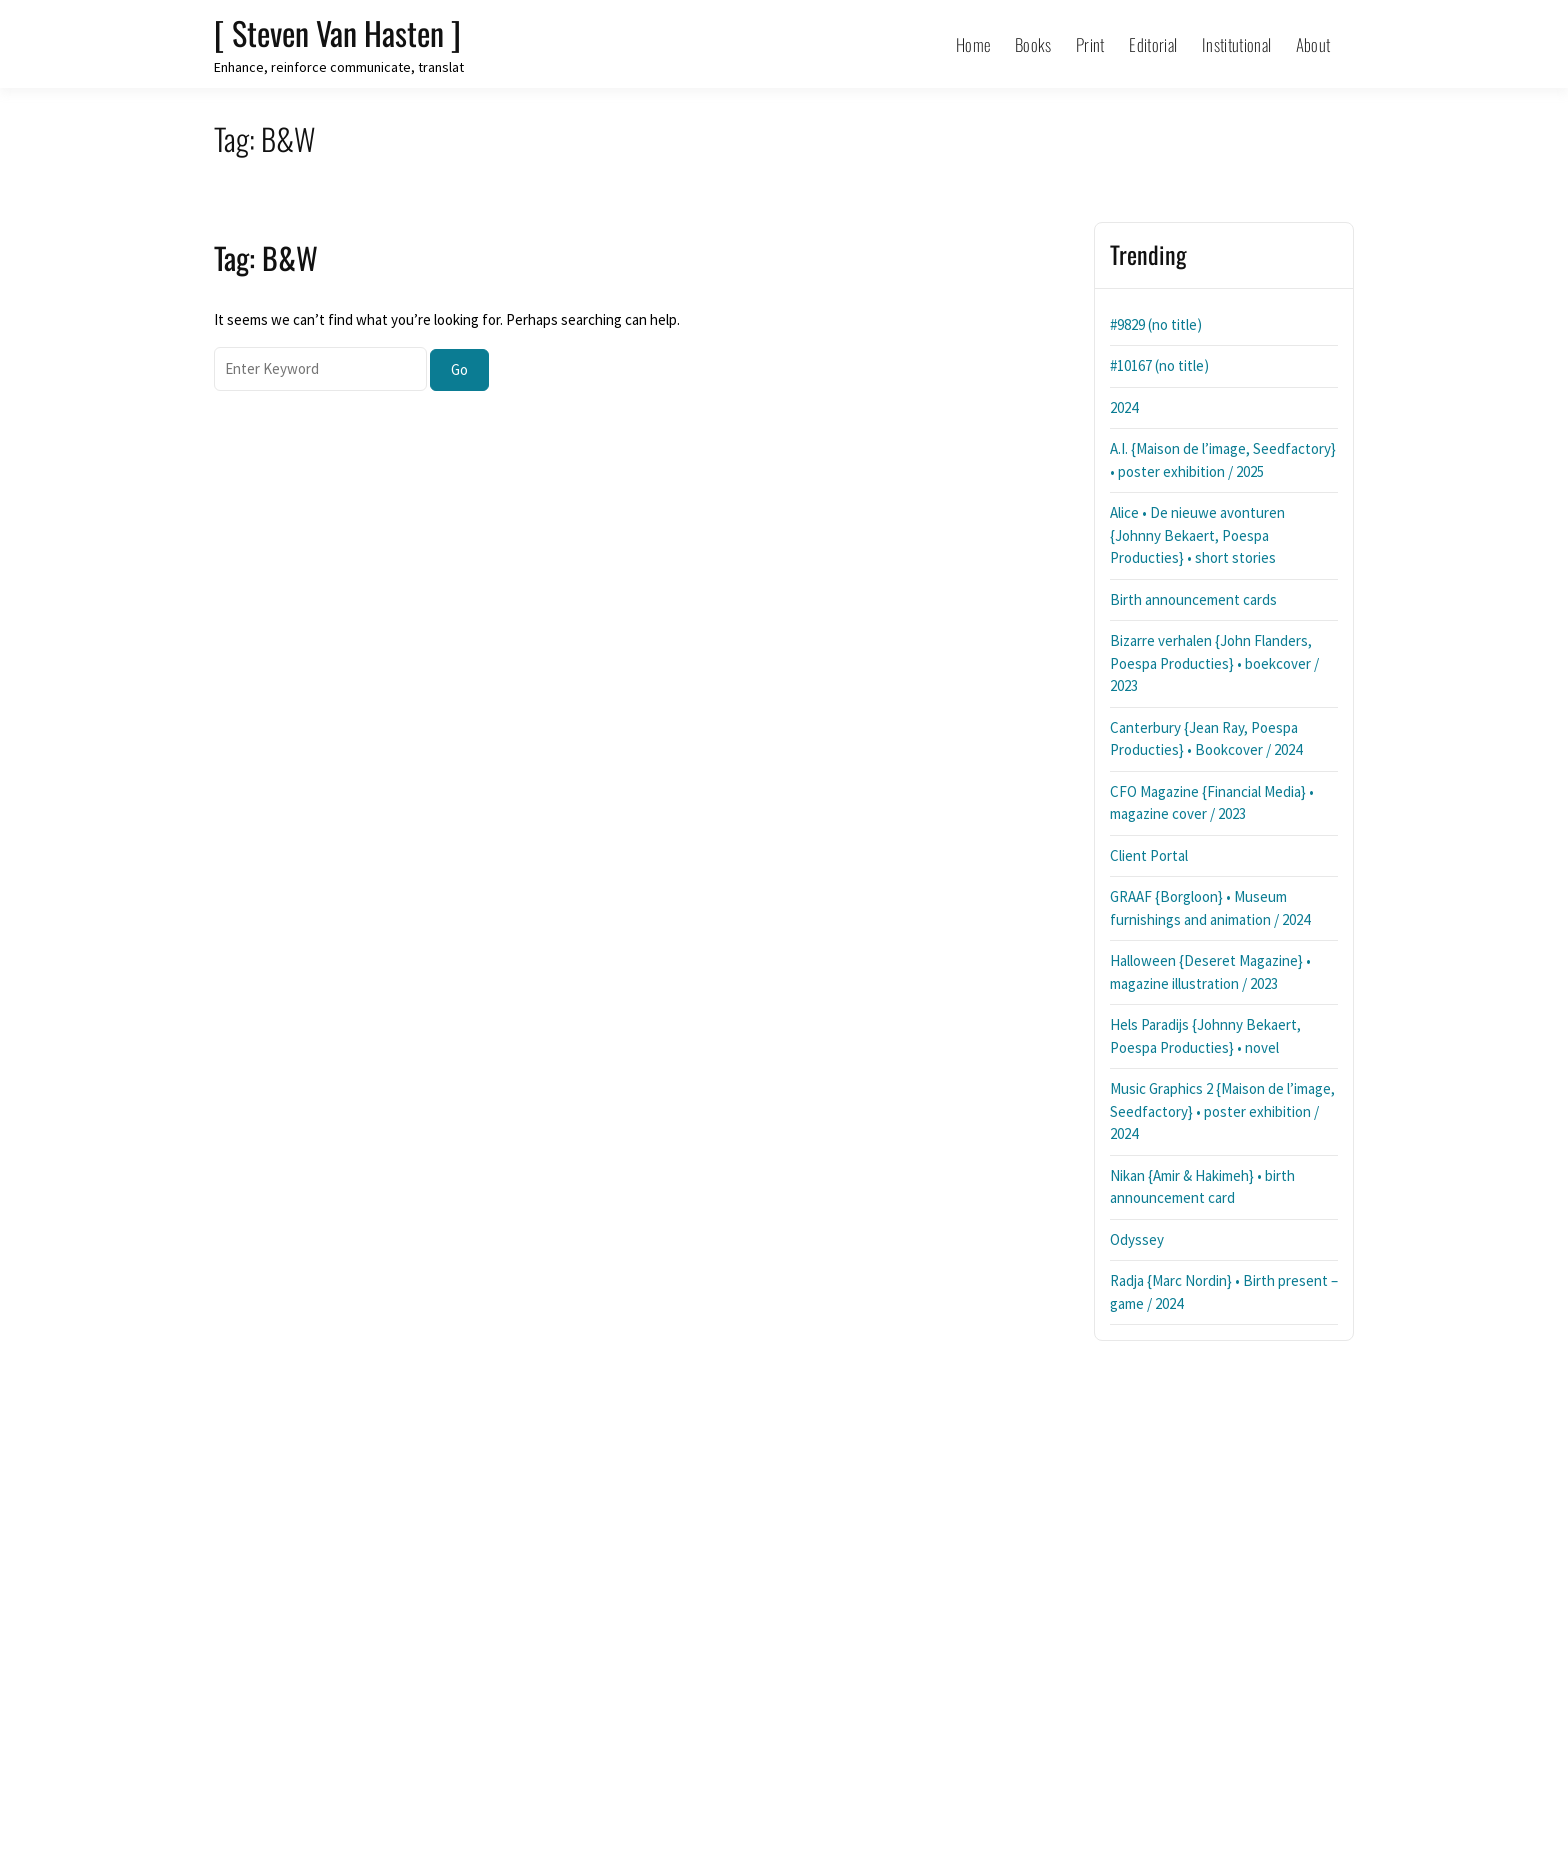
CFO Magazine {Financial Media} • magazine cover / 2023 (1212, 803)
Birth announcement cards (1193, 599)
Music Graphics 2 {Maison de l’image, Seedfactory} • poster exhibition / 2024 (1222, 1111)
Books (1033, 44)
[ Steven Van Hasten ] (337, 32)
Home (973, 44)
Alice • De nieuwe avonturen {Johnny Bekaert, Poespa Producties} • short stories (1197, 535)
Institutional (1236, 44)
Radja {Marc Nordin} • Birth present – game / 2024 (1224, 1292)
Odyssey (1137, 1239)
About (1313, 44)
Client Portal (1149, 855)
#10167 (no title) (1159, 365)
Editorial (1153, 44)
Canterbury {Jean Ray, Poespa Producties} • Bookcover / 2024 (1206, 739)
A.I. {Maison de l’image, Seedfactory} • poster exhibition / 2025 (1223, 460)
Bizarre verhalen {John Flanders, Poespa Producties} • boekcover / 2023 (1214, 663)
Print (1090, 44)
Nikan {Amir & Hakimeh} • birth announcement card (1202, 1187)
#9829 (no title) (1156, 324)
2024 (1124, 407)
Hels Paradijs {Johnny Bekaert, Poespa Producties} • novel (1205, 1036)
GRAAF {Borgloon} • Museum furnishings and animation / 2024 (1210, 908)
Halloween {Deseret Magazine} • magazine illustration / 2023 (1210, 972)
